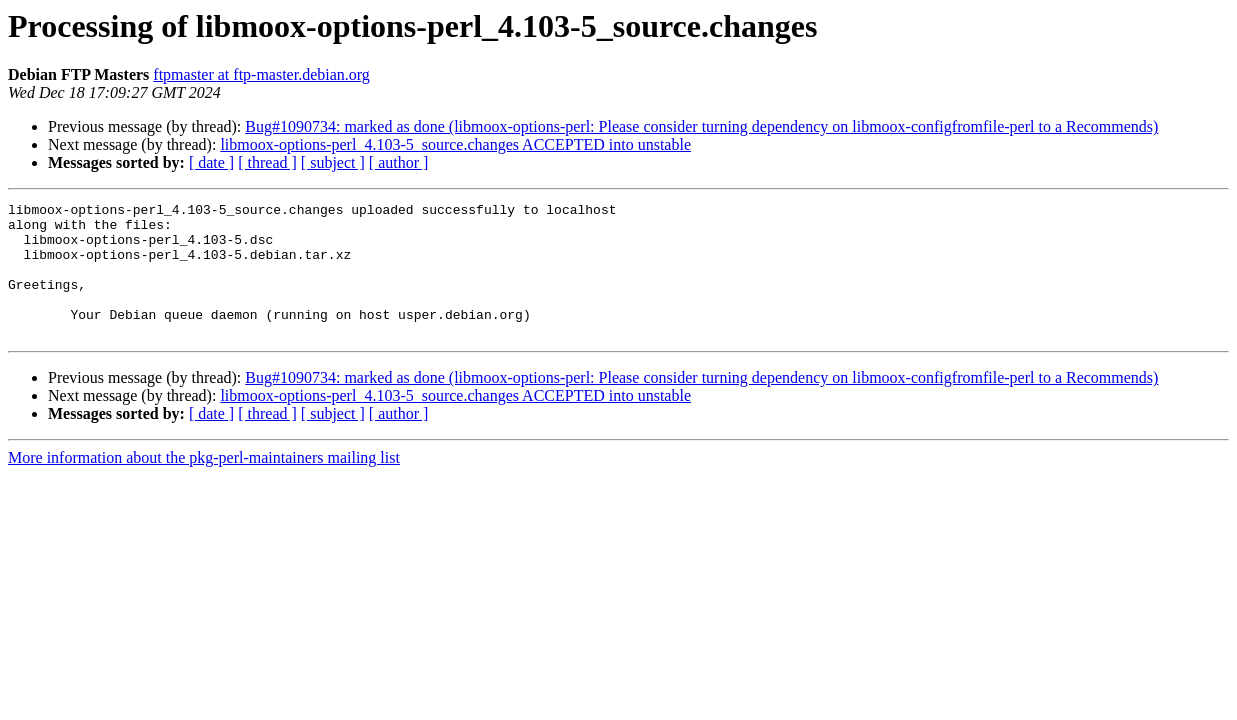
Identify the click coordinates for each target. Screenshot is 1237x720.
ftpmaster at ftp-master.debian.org (261, 74)
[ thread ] (267, 162)
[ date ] (211, 162)
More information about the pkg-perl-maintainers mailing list (204, 484)
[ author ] (399, 162)
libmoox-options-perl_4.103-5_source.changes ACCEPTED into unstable (455, 144)
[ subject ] (333, 162)
